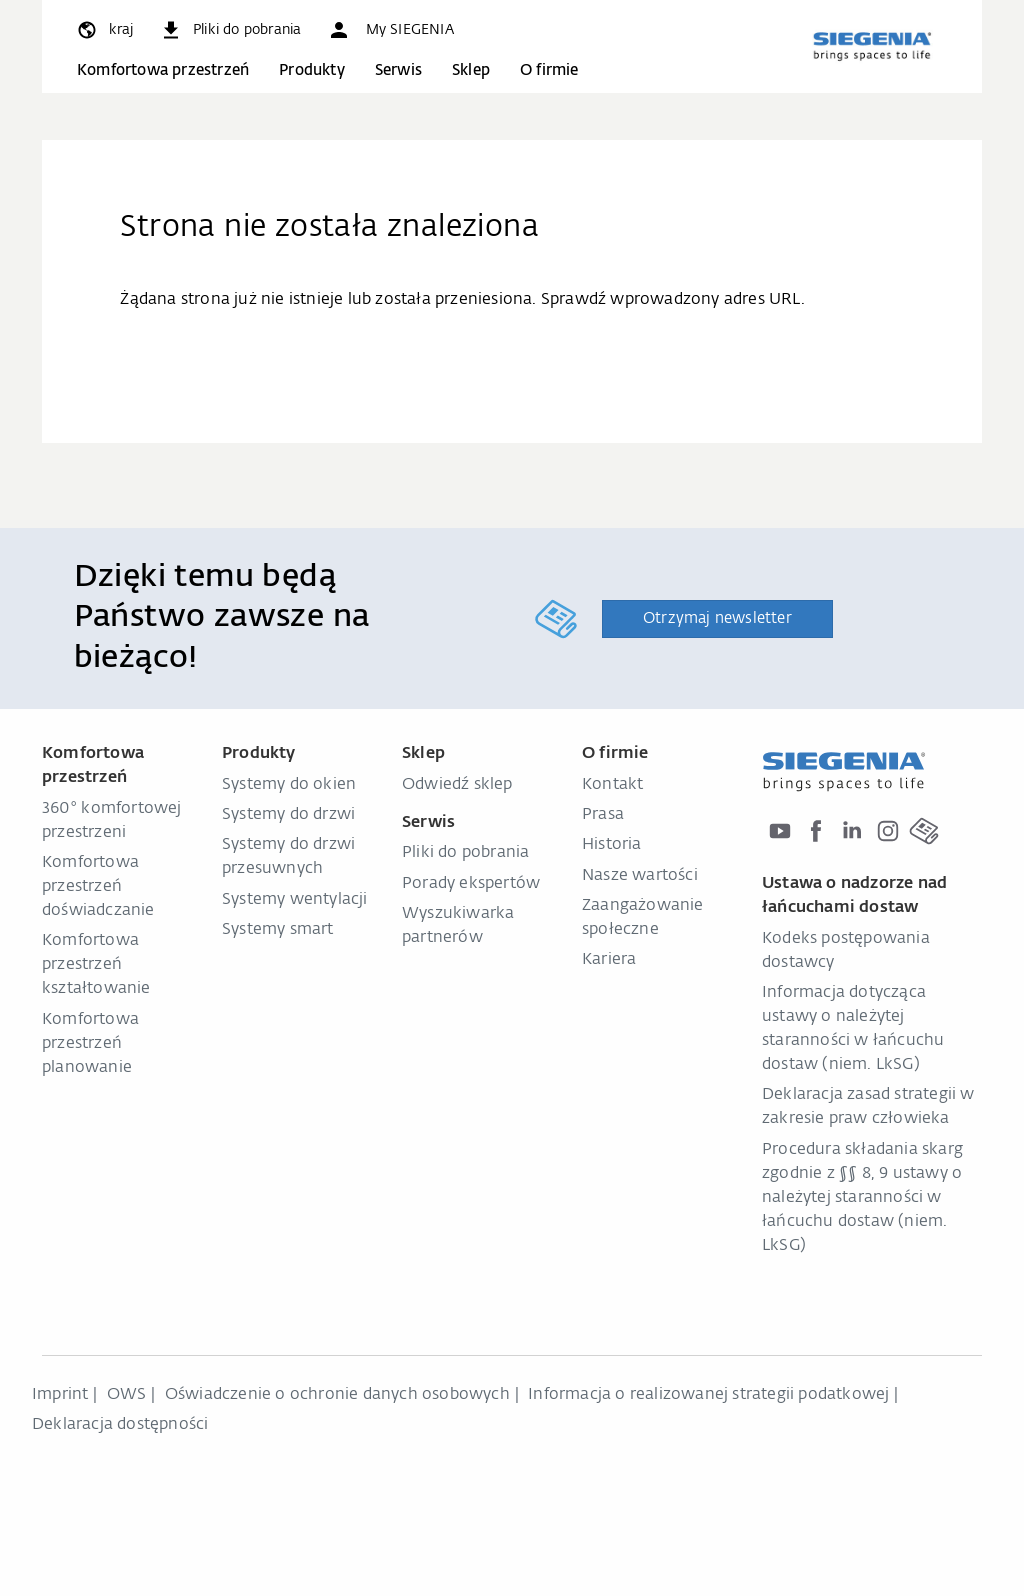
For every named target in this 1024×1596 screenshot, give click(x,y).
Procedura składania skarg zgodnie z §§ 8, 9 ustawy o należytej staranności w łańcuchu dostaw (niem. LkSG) (862, 1198)
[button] (390, 30)
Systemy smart (278, 930)
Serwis (398, 70)
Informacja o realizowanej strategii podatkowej (708, 1395)
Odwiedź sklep (457, 785)
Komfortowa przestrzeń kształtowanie (96, 965)
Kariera (609, 960)
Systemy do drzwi (288, 815)
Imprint (60, 1395)
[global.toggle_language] (104, 30)
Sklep (471, 70)
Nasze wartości (640, 876)
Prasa (603, 815)
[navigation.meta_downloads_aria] (230, 30)
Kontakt (612, 785)
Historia (612, 845)
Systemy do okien (289, 785)
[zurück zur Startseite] (872, 46)
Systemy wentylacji (295, 900)
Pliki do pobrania (465, 853)
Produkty (312, 70)
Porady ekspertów (471, 884)
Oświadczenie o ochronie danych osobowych (337, 1395)
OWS (127, 1395)
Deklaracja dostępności (120, 1425)
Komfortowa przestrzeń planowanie (90, 1044)
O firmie (549, 70)
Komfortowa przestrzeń (163, 70)
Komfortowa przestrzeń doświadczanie (98, 887)
